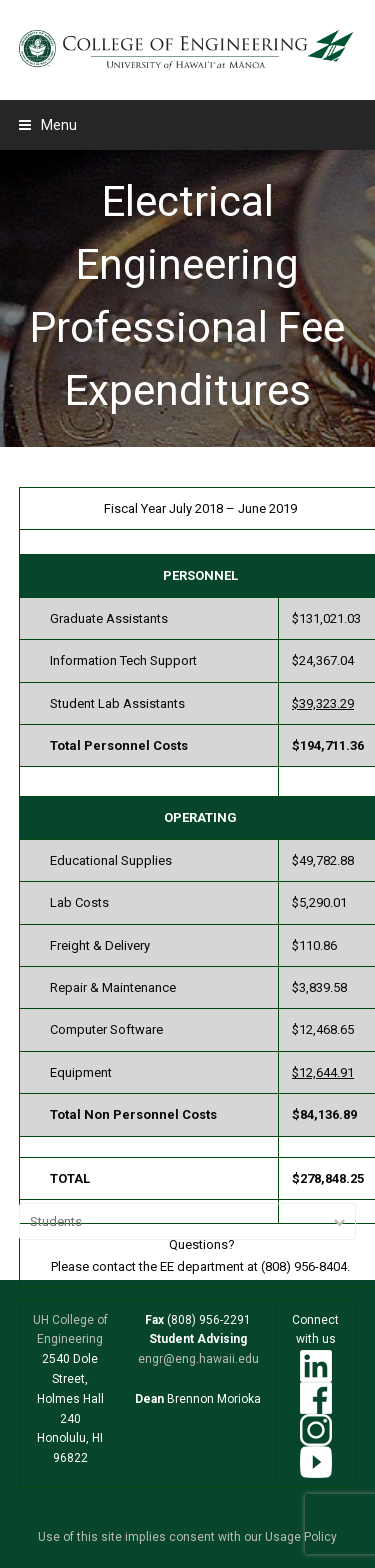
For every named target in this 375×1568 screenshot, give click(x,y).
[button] (48, 125)
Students (56, 1221)
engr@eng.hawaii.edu (198, 1359)
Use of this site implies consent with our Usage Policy (187, 1537)
